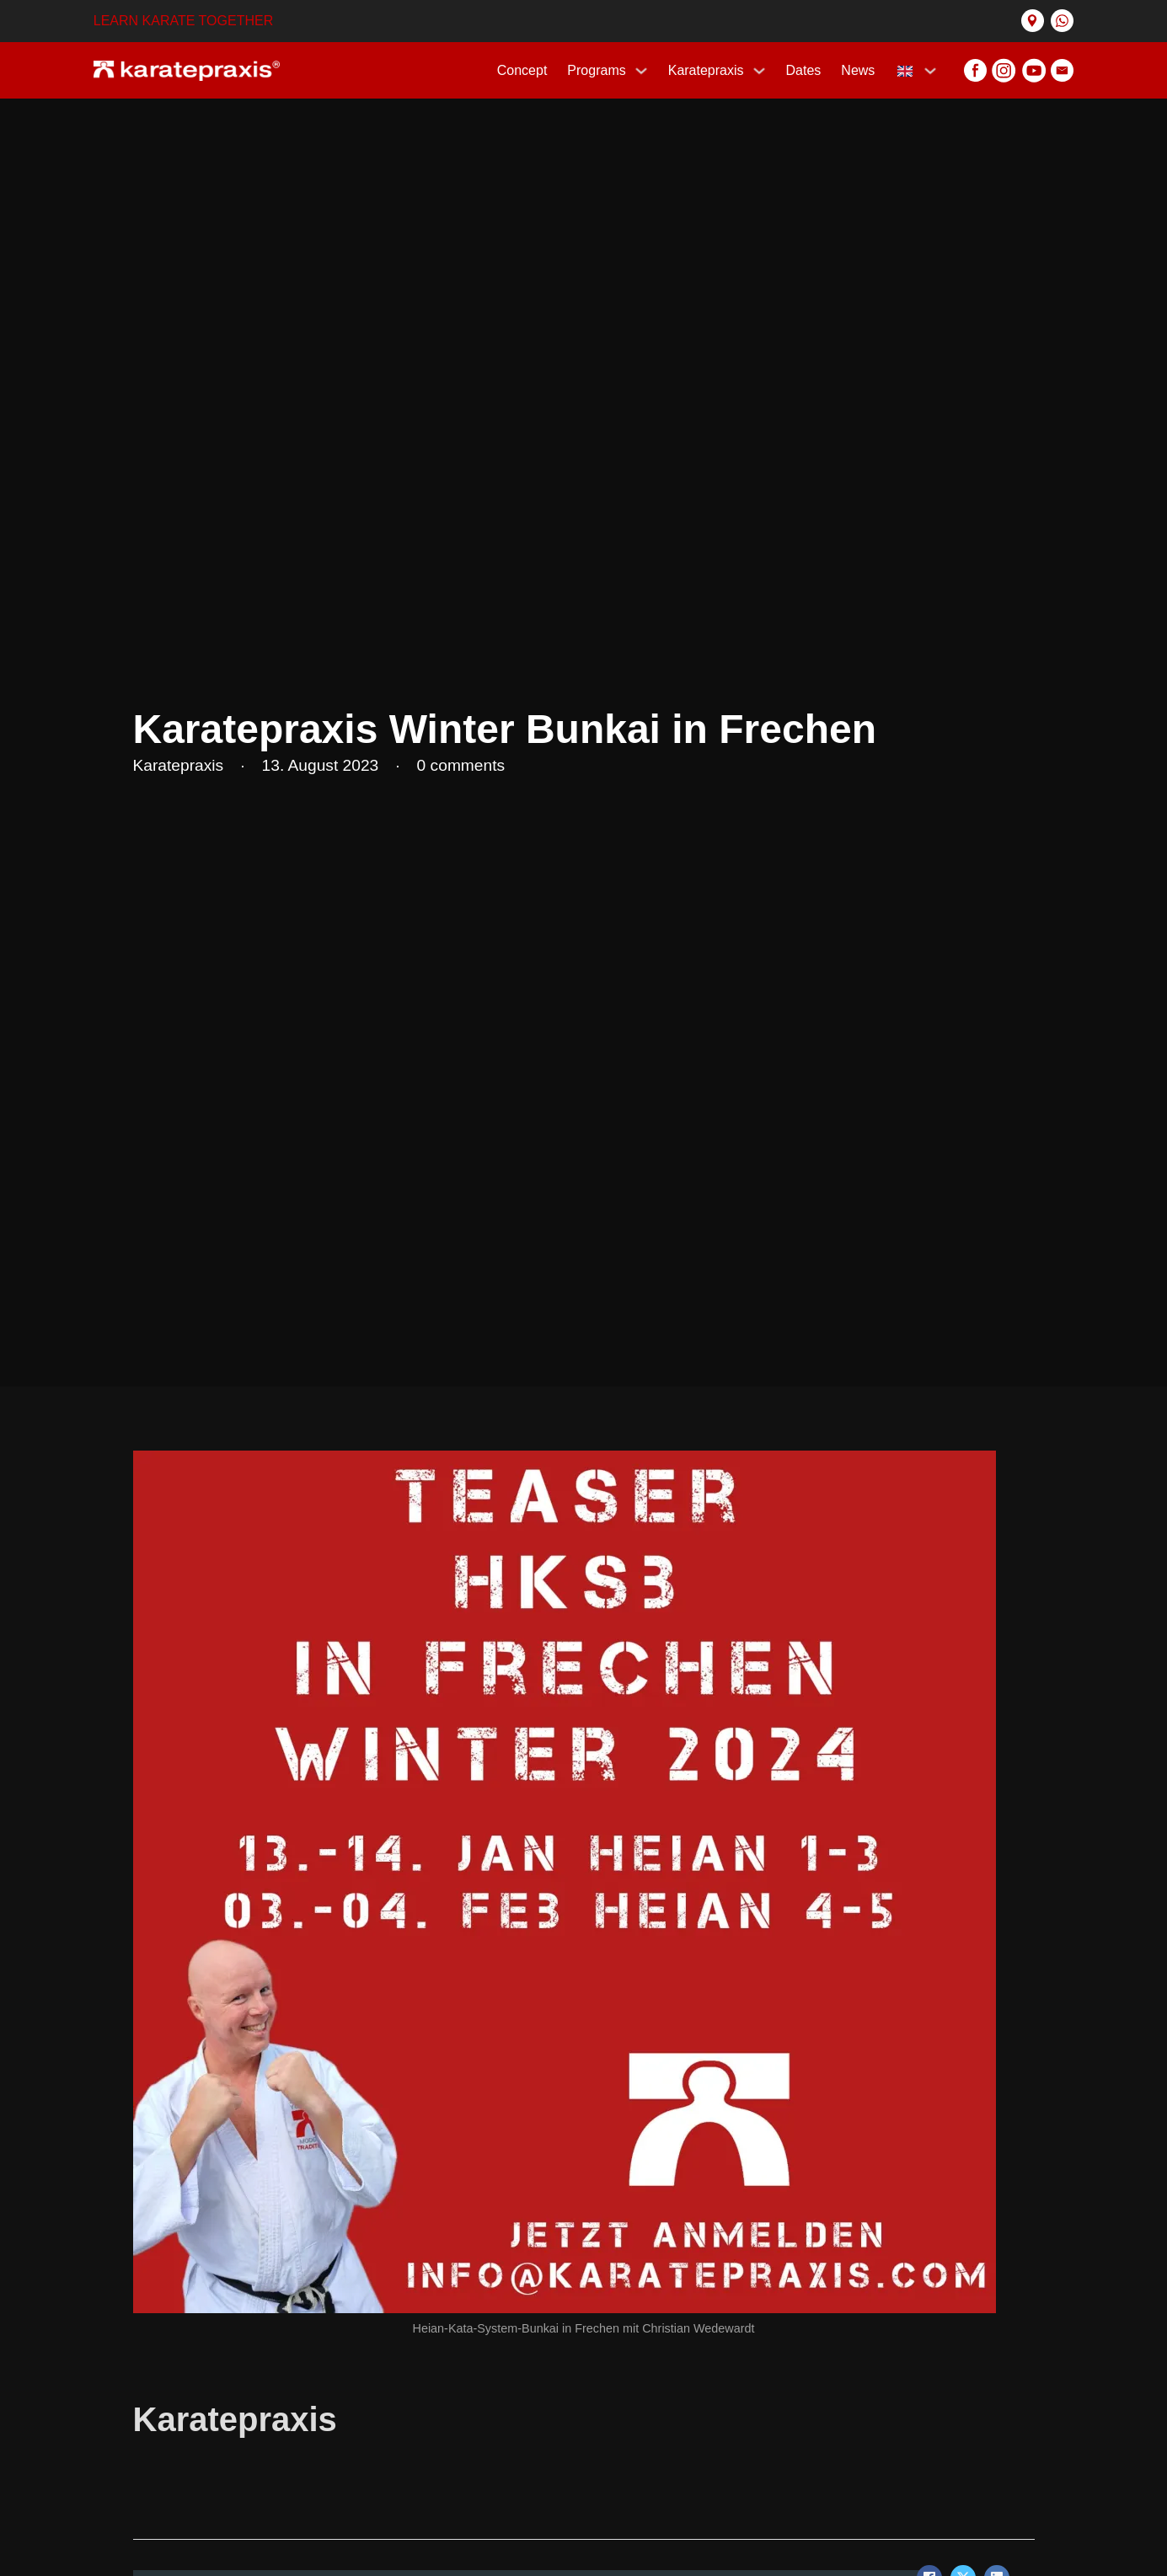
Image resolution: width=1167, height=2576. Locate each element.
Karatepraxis (706, 70)
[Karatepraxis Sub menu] (759, 70)
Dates (804, 70)
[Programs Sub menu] (641, 70)
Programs (596, 70)
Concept (522, 70)
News (858, 70)
